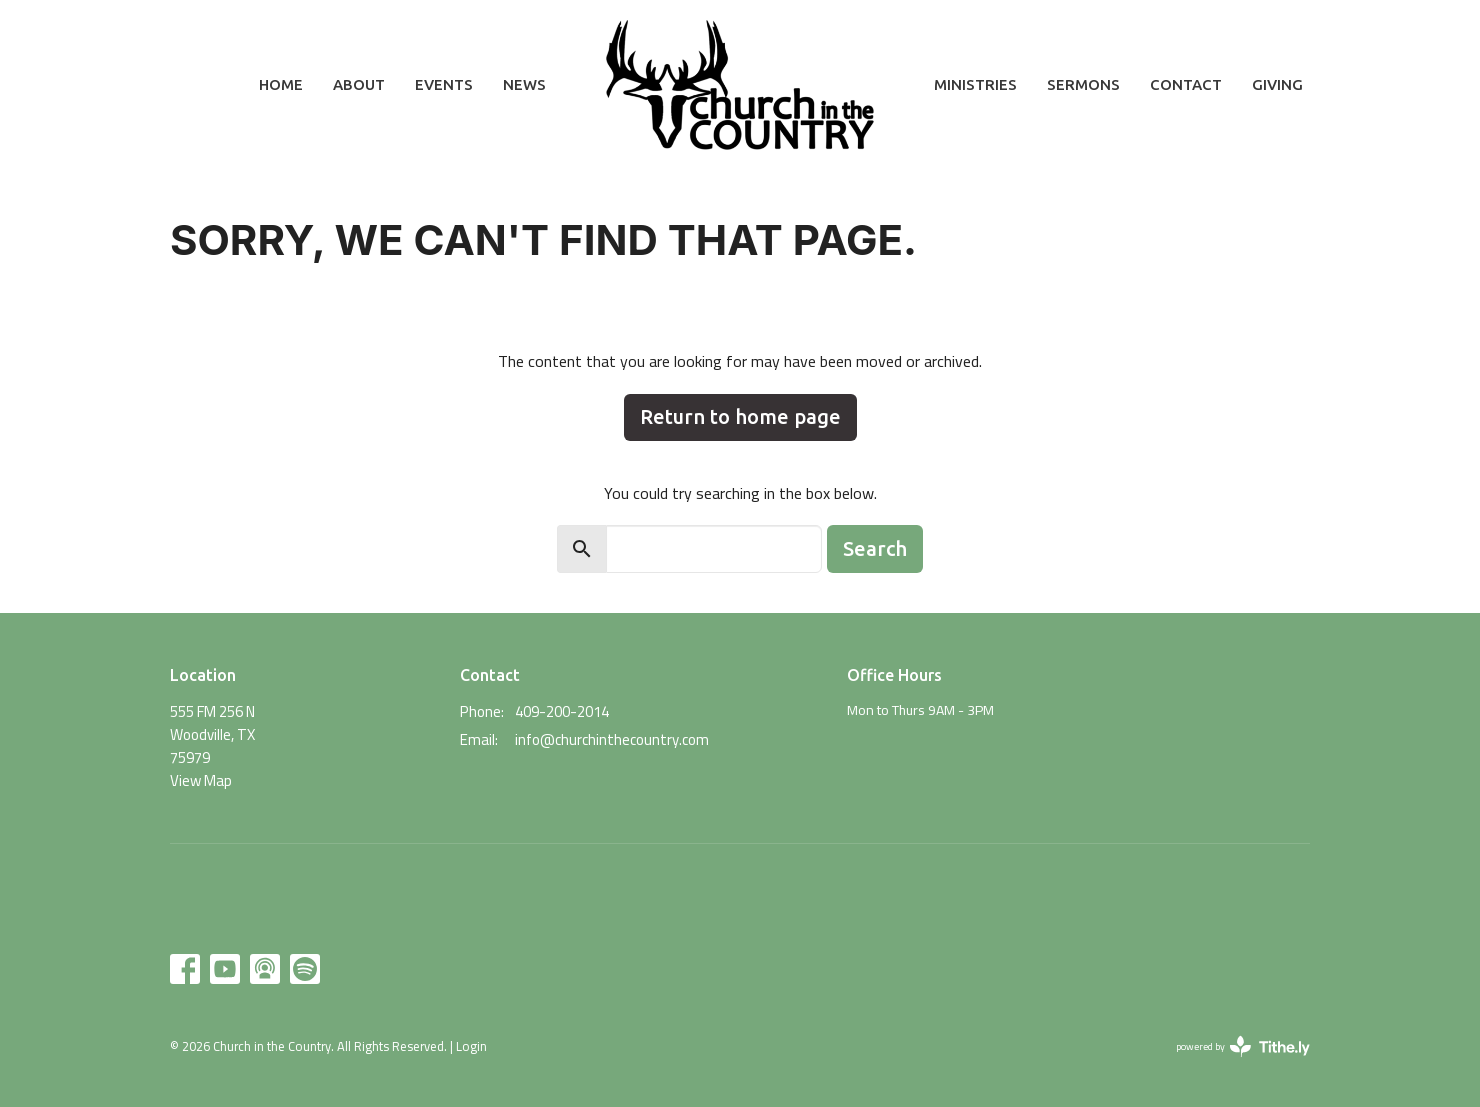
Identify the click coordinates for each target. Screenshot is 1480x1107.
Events (444, 84)
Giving (1277, 84)
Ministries (975, 84)
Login (471, 1046)
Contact (1186, 84)
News (524, 84)
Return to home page (740, 416)
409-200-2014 (562, 711)
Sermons (1083, 84)
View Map (201, 780)
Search (875, 548)
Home (281, 84)
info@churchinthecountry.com (612, 739)
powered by (1243, 1046)
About (359, 84)
